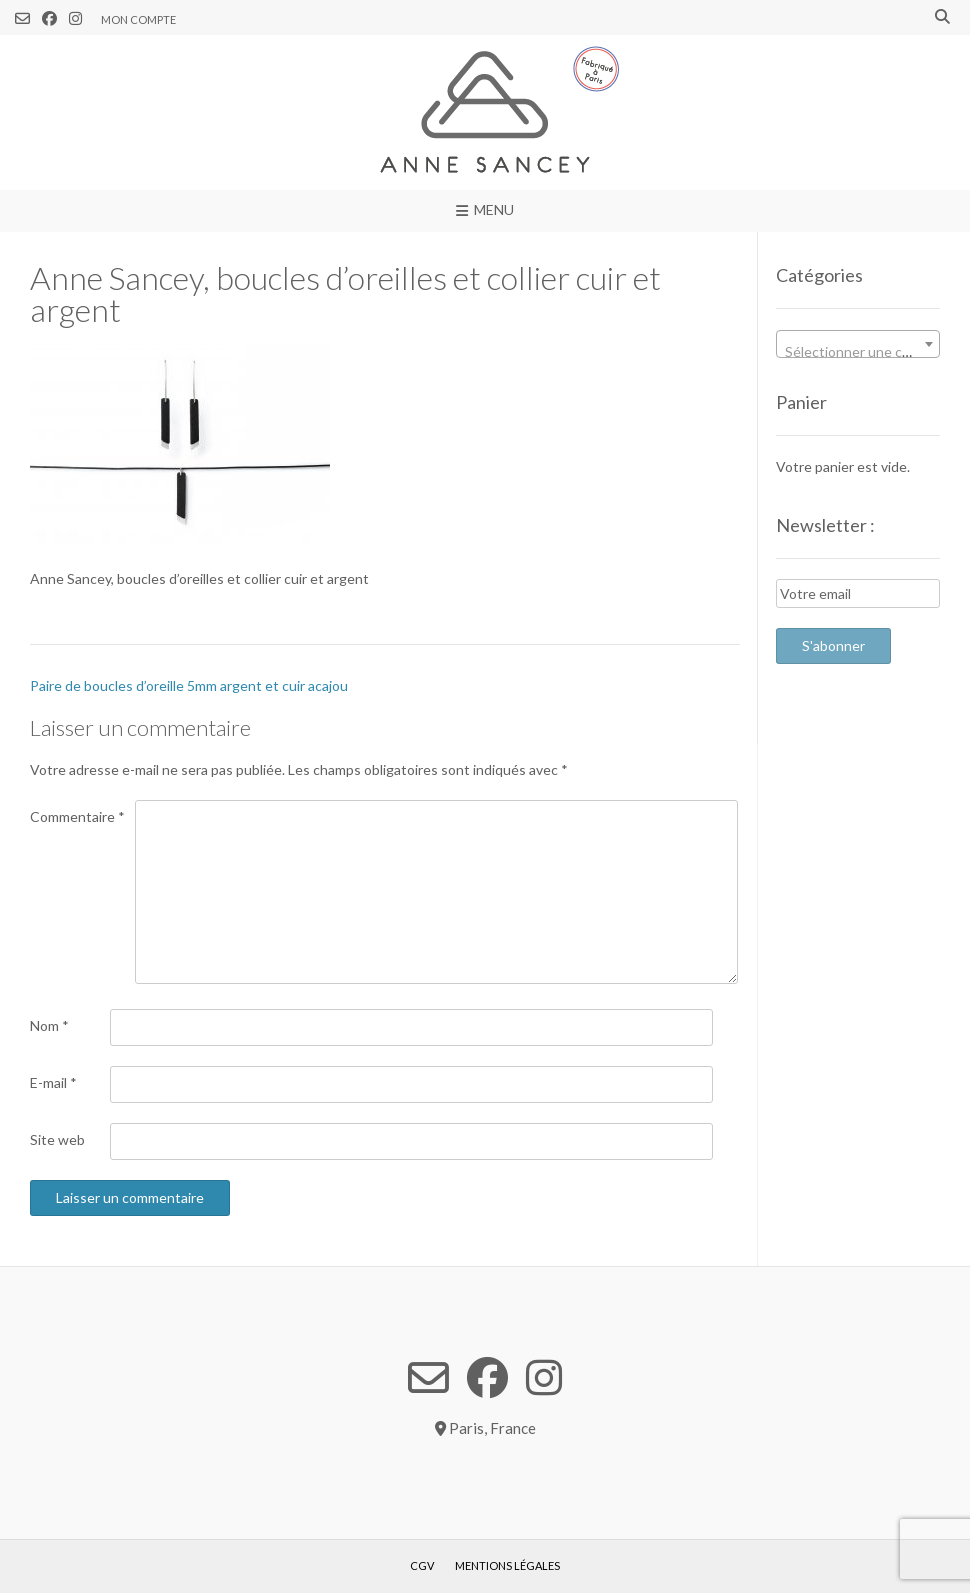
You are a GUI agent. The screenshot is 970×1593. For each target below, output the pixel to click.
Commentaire (77, 816)
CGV (422, 1565)
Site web (57, 1139)
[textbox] (858, 352)
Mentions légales (507, 1565)
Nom (49, 1025)
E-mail (53, 1082)
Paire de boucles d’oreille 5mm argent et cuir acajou (189, 685)
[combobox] (858, 344)
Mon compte (138, 19)
